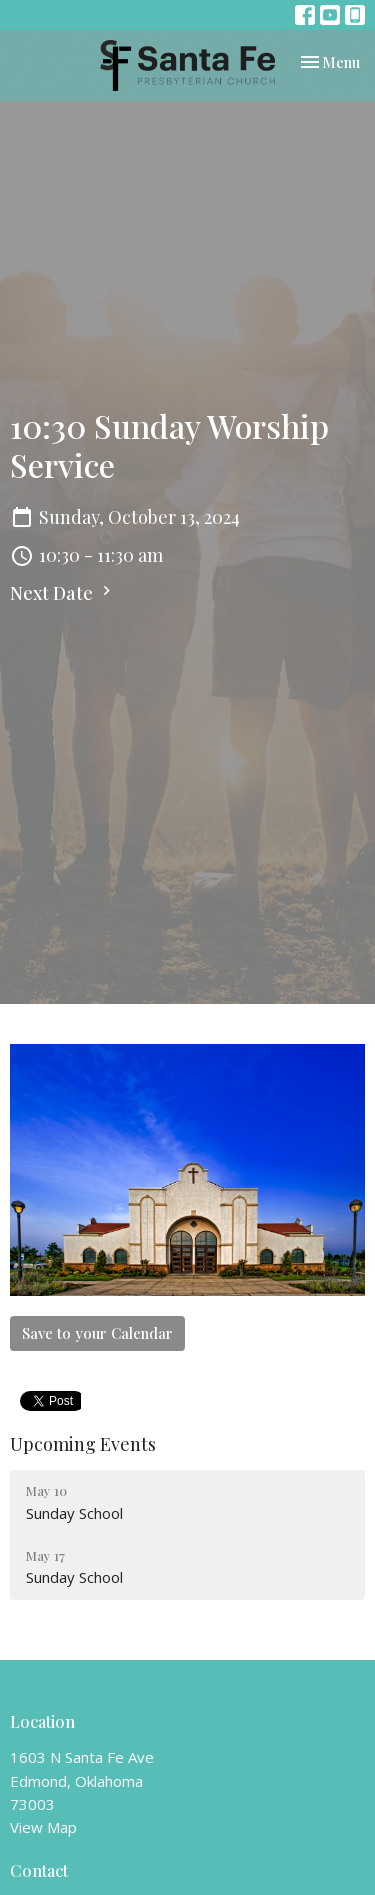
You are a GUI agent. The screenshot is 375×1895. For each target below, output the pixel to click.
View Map (43, 1827)
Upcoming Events (83, 1444)
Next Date (63, 593)
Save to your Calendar (97, 1333)
